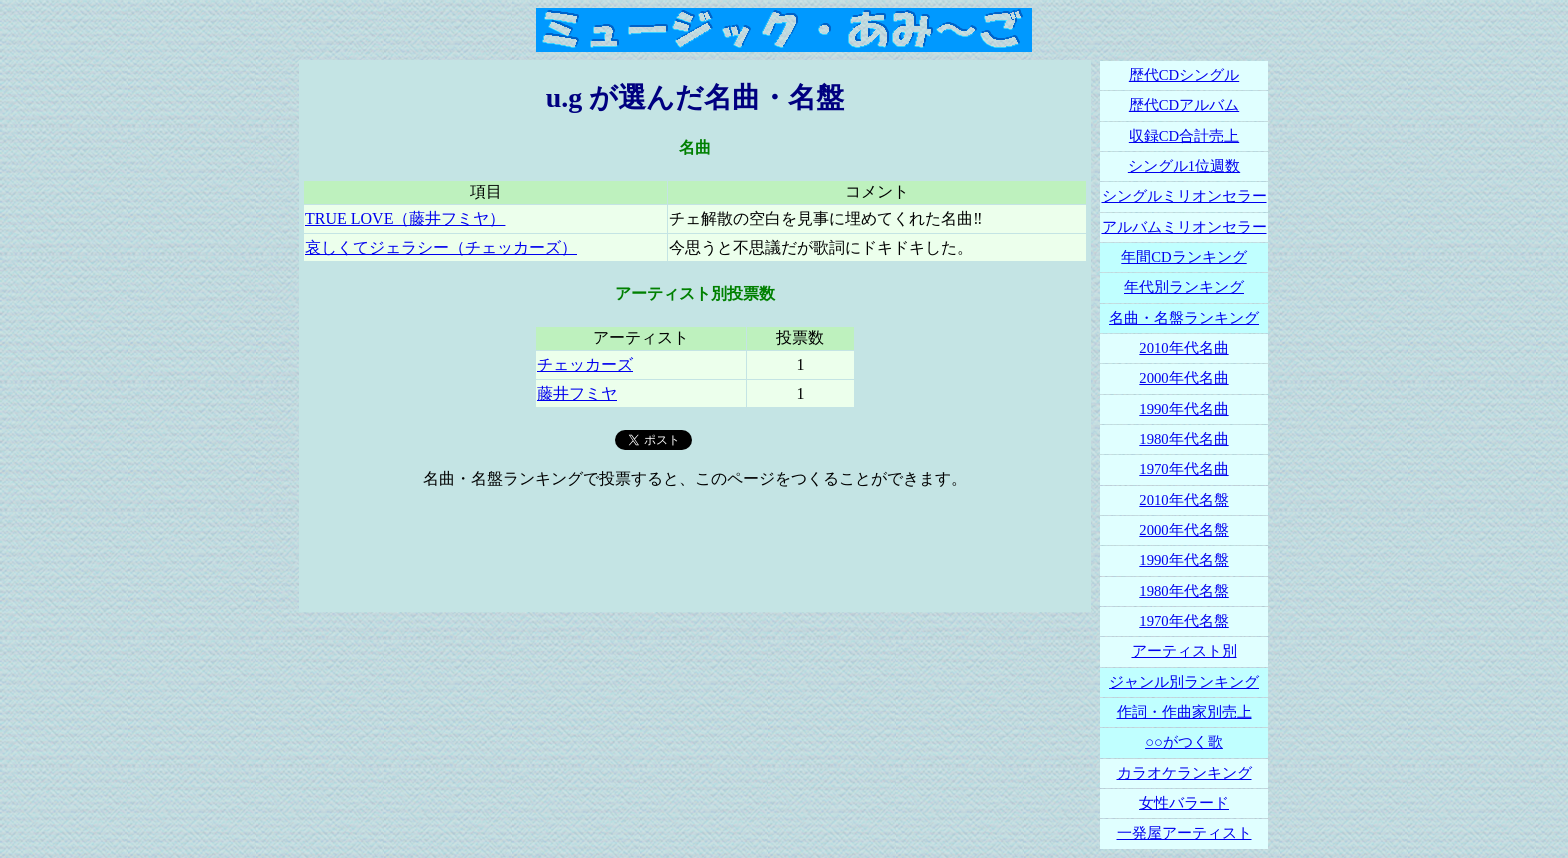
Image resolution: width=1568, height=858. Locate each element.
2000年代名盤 (1183, 530)
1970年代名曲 (1183, 469)
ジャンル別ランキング (1184, 682)
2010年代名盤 (1183, 500)
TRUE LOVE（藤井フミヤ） (405, 218)
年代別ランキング (1184, 287)
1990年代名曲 (1183, 409)
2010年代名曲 (1183, 348)
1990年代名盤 (1183, 560)
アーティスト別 (1184, 651)
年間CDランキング (1183, 257)
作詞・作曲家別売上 (1184, 712)
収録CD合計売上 (1184, 136)
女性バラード (1184, 803)
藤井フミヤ (577, 393)
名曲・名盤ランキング (1184, 318)
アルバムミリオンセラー (1184, 227)
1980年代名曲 (1183, 439)
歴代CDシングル (1184, 75)
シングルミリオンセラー (1184, 196)
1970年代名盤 (1183, 621)
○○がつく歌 (1184, 742)
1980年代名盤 (1183, 591)
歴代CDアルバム (1184, 105)
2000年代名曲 (1183, 378)
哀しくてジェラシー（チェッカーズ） (441, 247)
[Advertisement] (695, 551)
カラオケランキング (1184, 773)
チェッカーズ (585, 364)
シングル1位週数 (1184, 166)
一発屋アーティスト (1184, 833)
